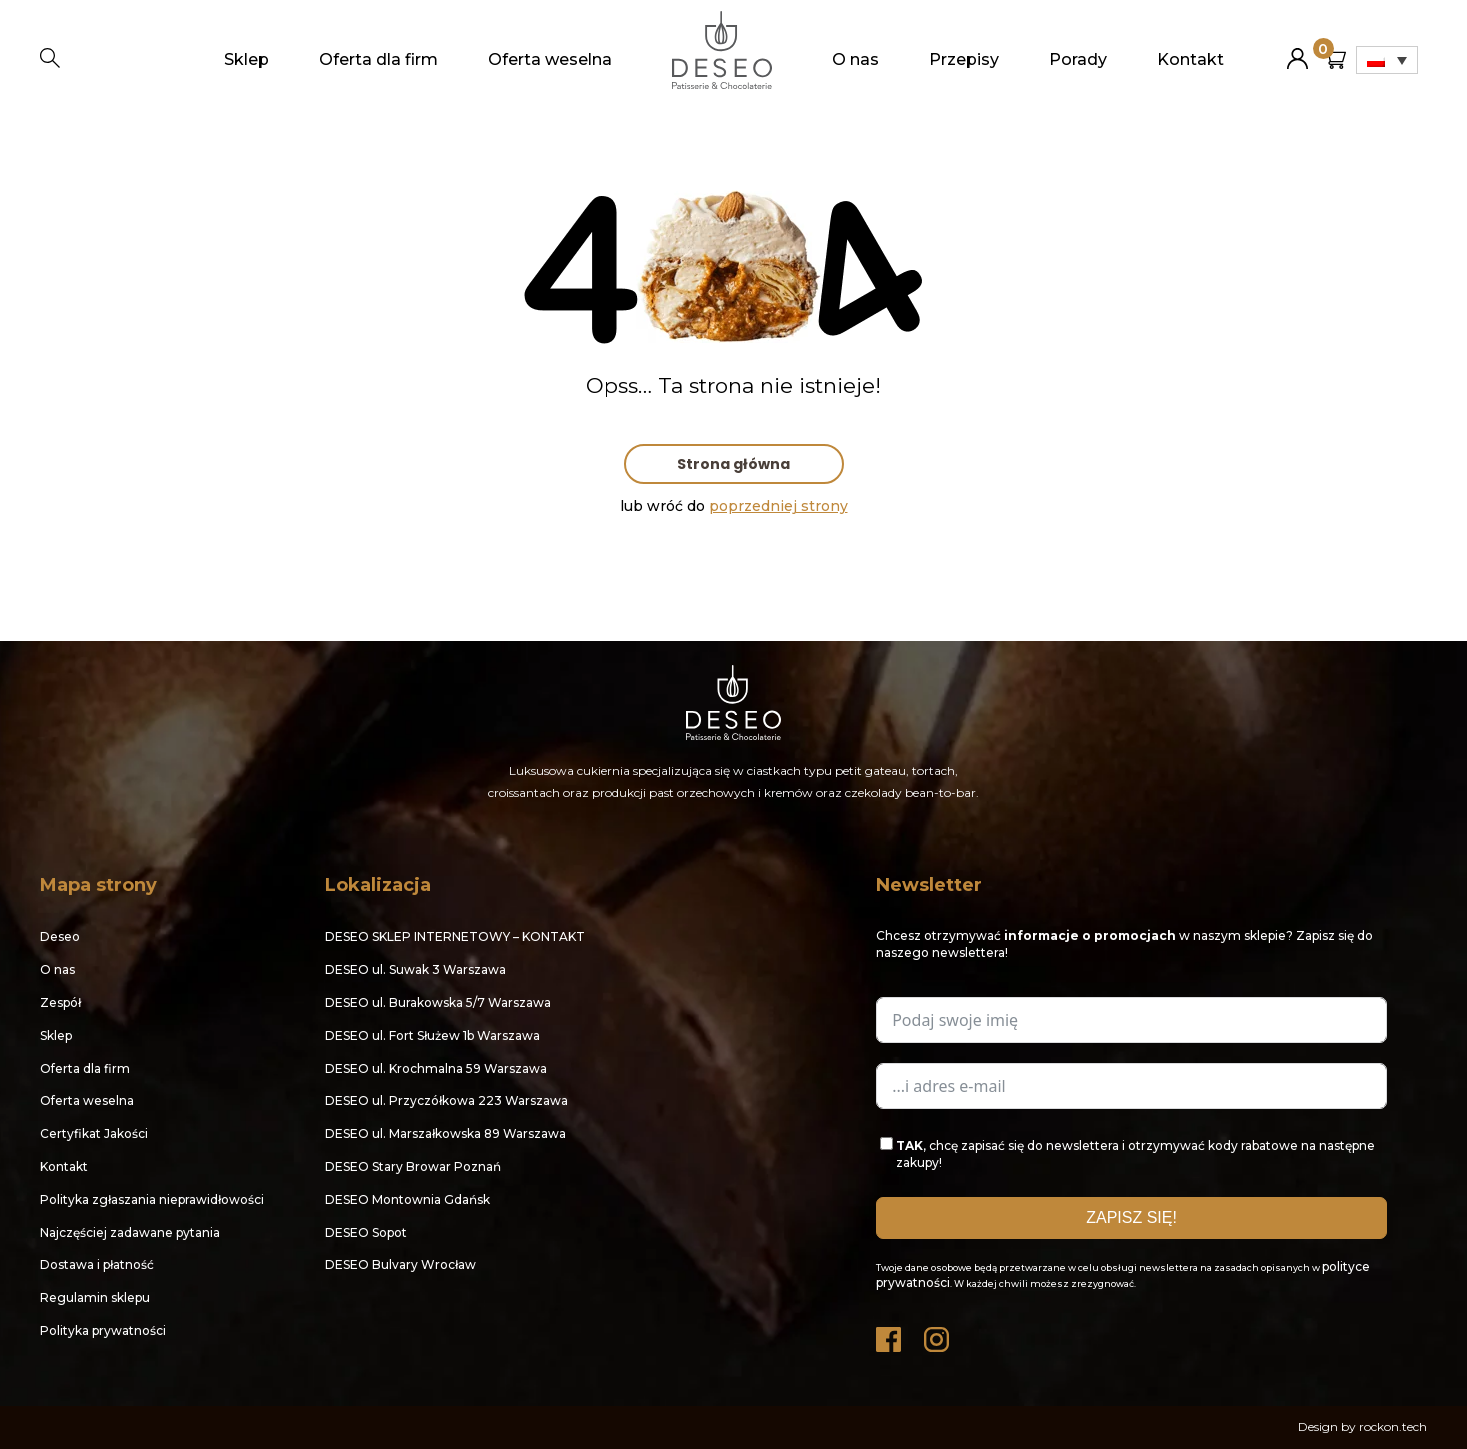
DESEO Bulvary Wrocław (400, 1264)
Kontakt (1190, 59)
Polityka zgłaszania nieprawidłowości (152, 1199)
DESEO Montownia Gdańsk (407, 1199)
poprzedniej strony (778, 506)
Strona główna (733, 464)
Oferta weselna (550, 59)
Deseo (60, 936)
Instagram (938, 1334)
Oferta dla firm (378, 59)
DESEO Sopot (366, 1232)
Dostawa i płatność (97, 1264)
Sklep (246, 59)
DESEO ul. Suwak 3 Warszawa (415, 969)
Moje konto (1297, 50)
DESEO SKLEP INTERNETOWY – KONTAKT (455, 936)
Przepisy (964, 59)
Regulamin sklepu (95, 1297)
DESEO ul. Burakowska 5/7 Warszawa (438, 1002)
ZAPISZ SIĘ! (1131, 1217)
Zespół (60, 1002)
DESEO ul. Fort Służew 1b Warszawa (432, 1035)
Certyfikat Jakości (94, 1133)
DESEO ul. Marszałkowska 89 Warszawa (445, 1133)
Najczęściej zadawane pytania (130, 1232)
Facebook (890, 1334)
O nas (855, 59)
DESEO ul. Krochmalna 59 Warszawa (436, 1068)
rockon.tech (1393, 1426)
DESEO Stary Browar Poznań (413, 1166)
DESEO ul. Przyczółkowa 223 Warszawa (446, 1100)
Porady (1078, 59)
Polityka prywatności (103, 1330)
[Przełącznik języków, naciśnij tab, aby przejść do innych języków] (1387, 60)
